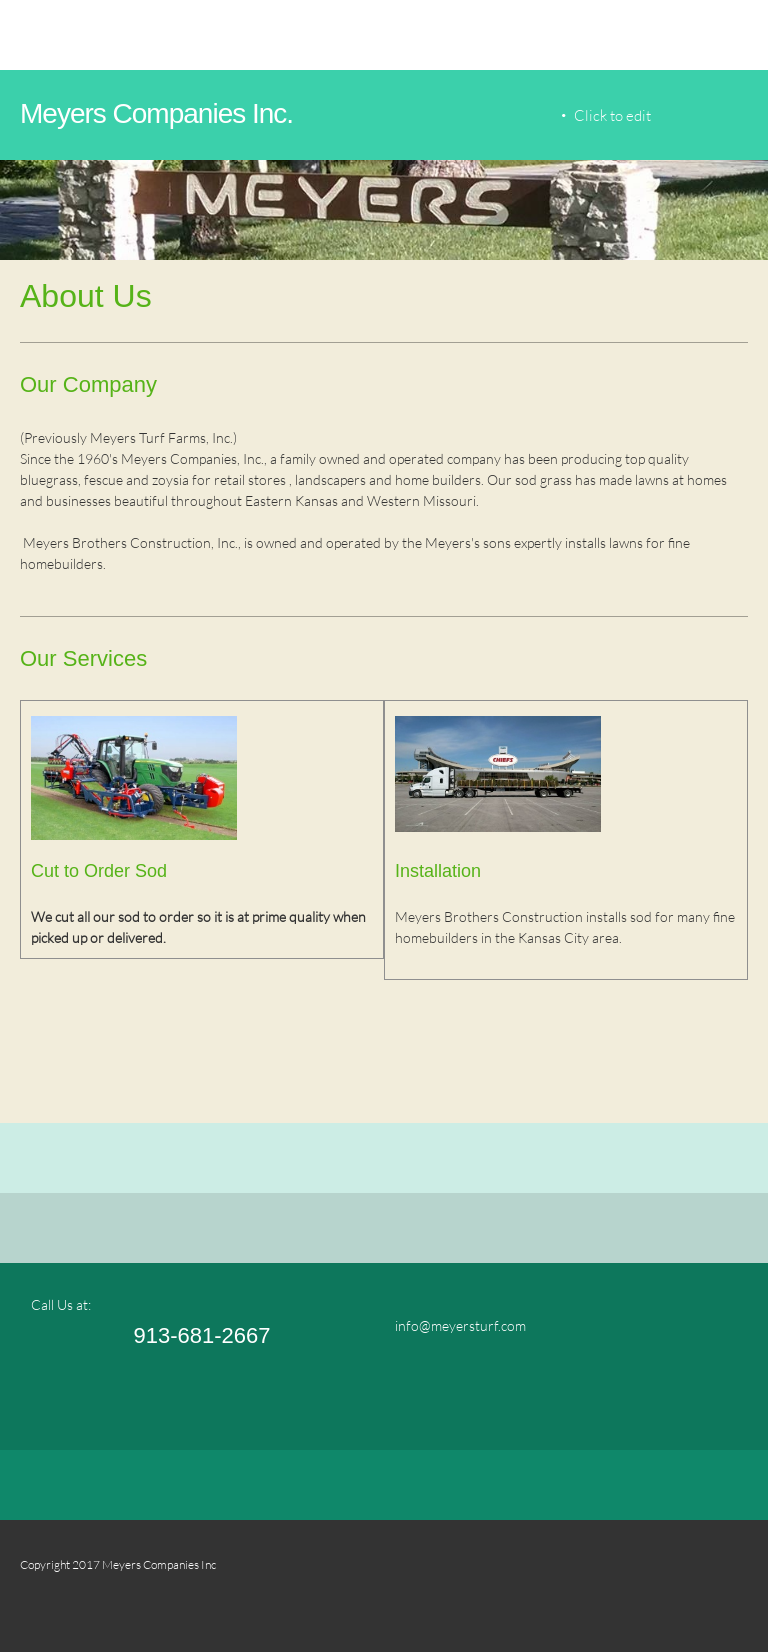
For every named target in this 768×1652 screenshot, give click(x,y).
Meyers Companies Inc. (156, 113)
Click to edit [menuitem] (612, 115)
